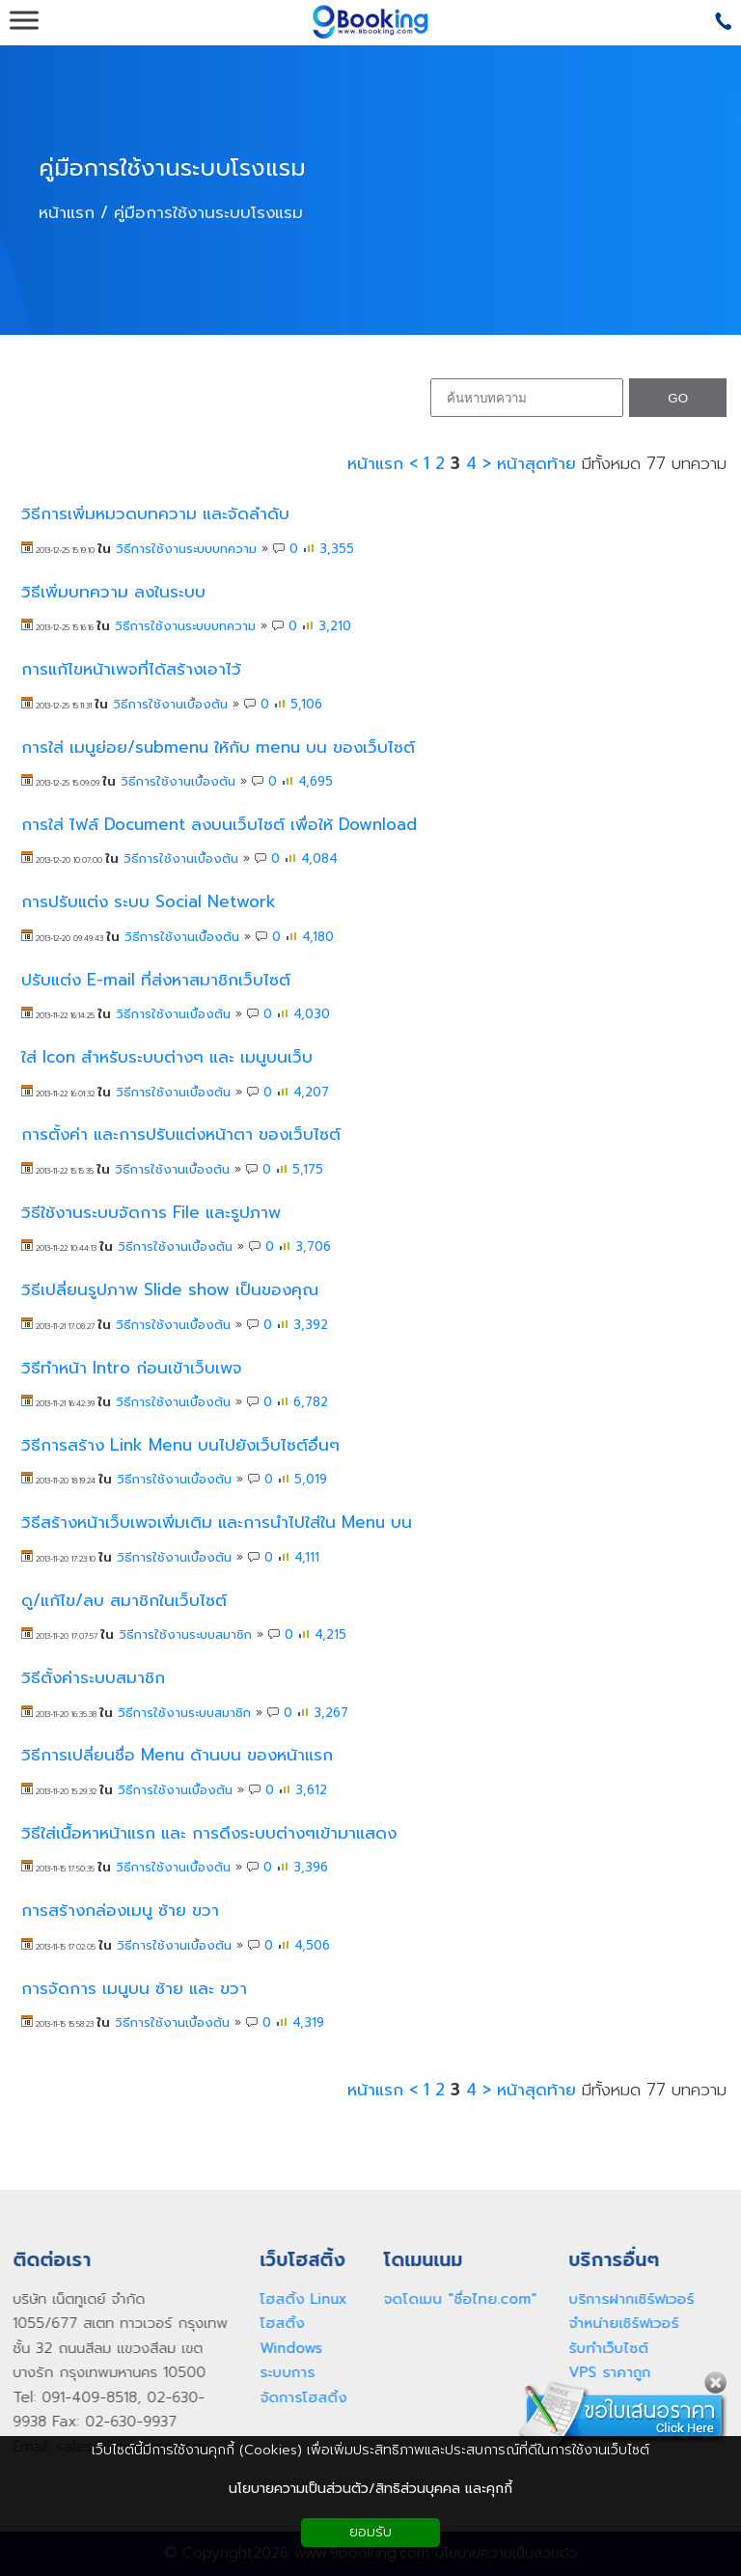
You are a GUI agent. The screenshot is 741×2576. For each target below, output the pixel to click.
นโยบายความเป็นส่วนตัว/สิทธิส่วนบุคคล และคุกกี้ (370, 2489)
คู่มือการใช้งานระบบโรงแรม (172, 168)
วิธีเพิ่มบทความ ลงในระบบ (113, 592)
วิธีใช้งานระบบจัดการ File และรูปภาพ (151, 1213)
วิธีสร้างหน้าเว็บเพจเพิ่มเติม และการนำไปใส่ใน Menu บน (216, 1522)
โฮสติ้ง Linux (296, 2299)
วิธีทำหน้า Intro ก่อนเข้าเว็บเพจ (131, 1368)
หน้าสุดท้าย (536, 463)
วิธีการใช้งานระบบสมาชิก (185, 1634)
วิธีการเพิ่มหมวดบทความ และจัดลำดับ (155, 514)
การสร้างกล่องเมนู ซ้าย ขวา (120, 1910)
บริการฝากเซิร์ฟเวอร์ (624, 2299)
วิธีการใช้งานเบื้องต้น (170, 704)
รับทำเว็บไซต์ (602, 2348)
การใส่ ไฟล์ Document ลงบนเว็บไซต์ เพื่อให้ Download (219, 825)
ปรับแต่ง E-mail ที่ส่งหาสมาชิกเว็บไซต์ (155, 980)
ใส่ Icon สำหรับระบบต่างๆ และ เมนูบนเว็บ (167, 1057)
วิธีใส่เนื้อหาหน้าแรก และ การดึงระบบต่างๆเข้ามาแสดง (209, 1833)
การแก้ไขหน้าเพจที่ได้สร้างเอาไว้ (131, 669)
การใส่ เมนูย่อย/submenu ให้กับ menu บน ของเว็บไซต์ (218, 747)
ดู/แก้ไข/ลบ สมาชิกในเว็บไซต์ (124, 1601)
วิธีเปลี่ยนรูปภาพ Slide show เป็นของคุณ (169, 1290)
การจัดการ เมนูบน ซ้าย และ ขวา (134, 1989)
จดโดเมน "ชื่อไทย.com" (453, 2299)
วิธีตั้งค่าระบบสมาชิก (93, 1678)
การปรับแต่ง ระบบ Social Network (148, 902)
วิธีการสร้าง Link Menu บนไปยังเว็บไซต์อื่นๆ (180, 1445)
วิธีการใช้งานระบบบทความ (186, 549)
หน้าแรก (67, 211)
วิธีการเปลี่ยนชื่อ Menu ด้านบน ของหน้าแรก (177, 1755)
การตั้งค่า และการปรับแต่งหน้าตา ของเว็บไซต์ (181, 1134)
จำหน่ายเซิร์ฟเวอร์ (617, 2323)
